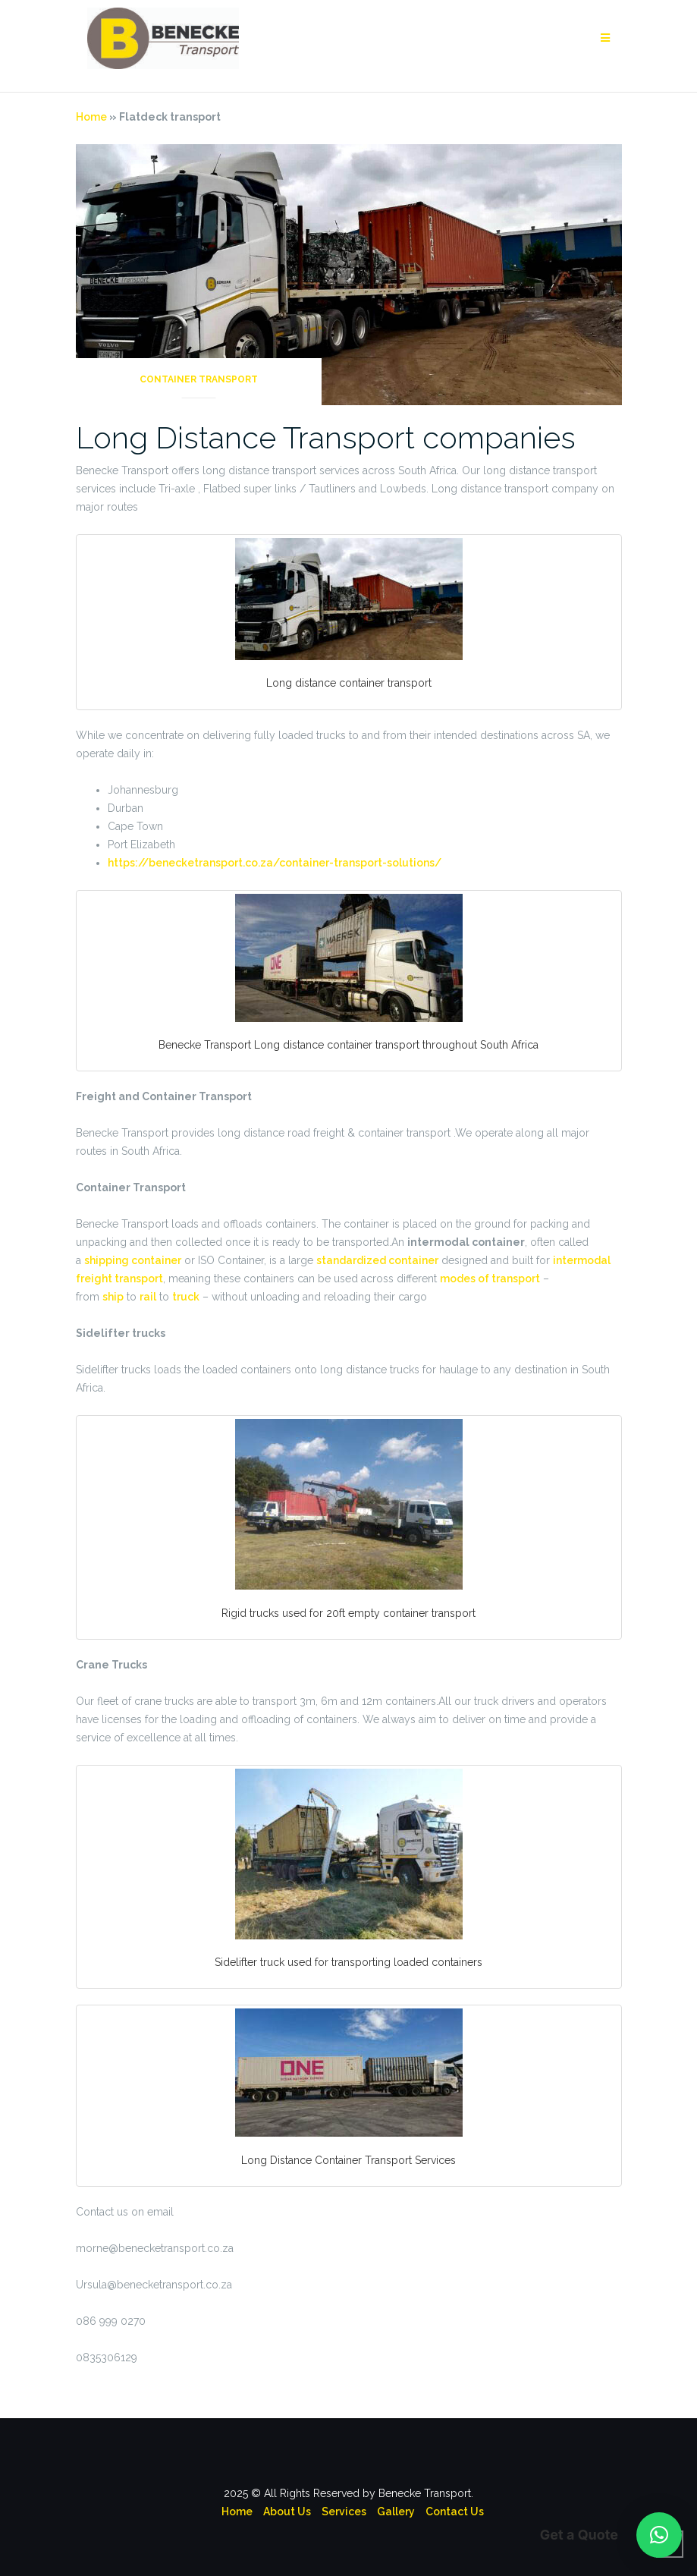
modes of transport (490, 1278)
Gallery (396, 2511)
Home (91, 117)
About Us (287, 2511)
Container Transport (199, 379)
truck (185, 1297)
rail (148, 1297)
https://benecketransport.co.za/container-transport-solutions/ (274, 863)
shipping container (132, 1260)
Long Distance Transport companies (326, 437)
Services (344, 2511)
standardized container (377, 1260)
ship (113, 1297)
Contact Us (454, 2511)
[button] (659, 2535)
